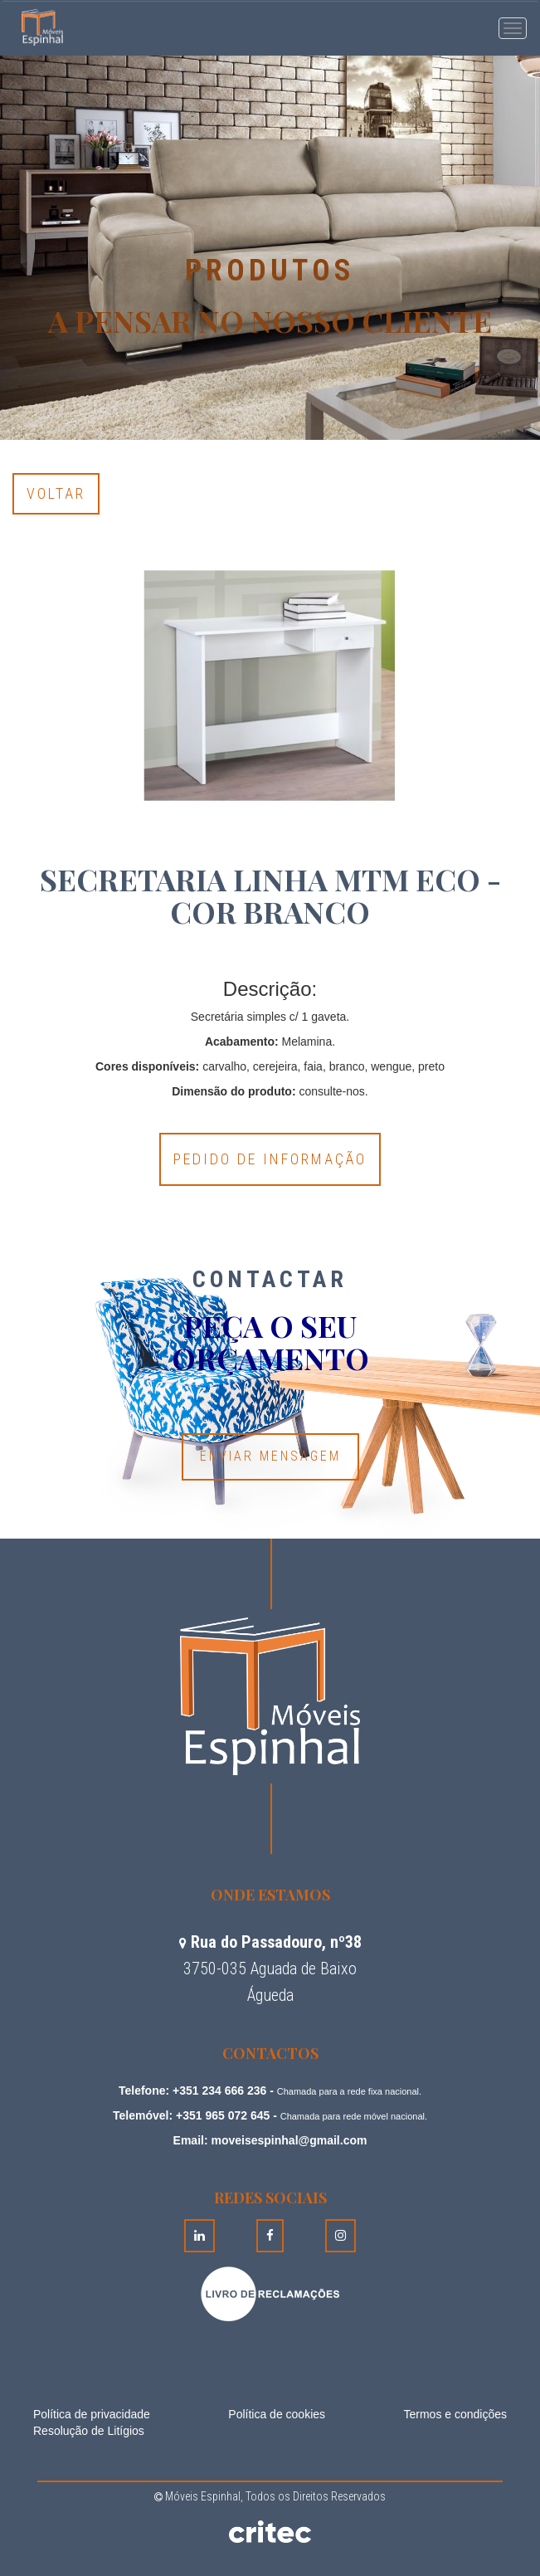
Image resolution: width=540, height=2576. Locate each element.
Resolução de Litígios (88, 2430)
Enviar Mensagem (270, 1456)
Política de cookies (276, 2414)
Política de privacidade (91, 2414)
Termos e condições (455, 2414)
